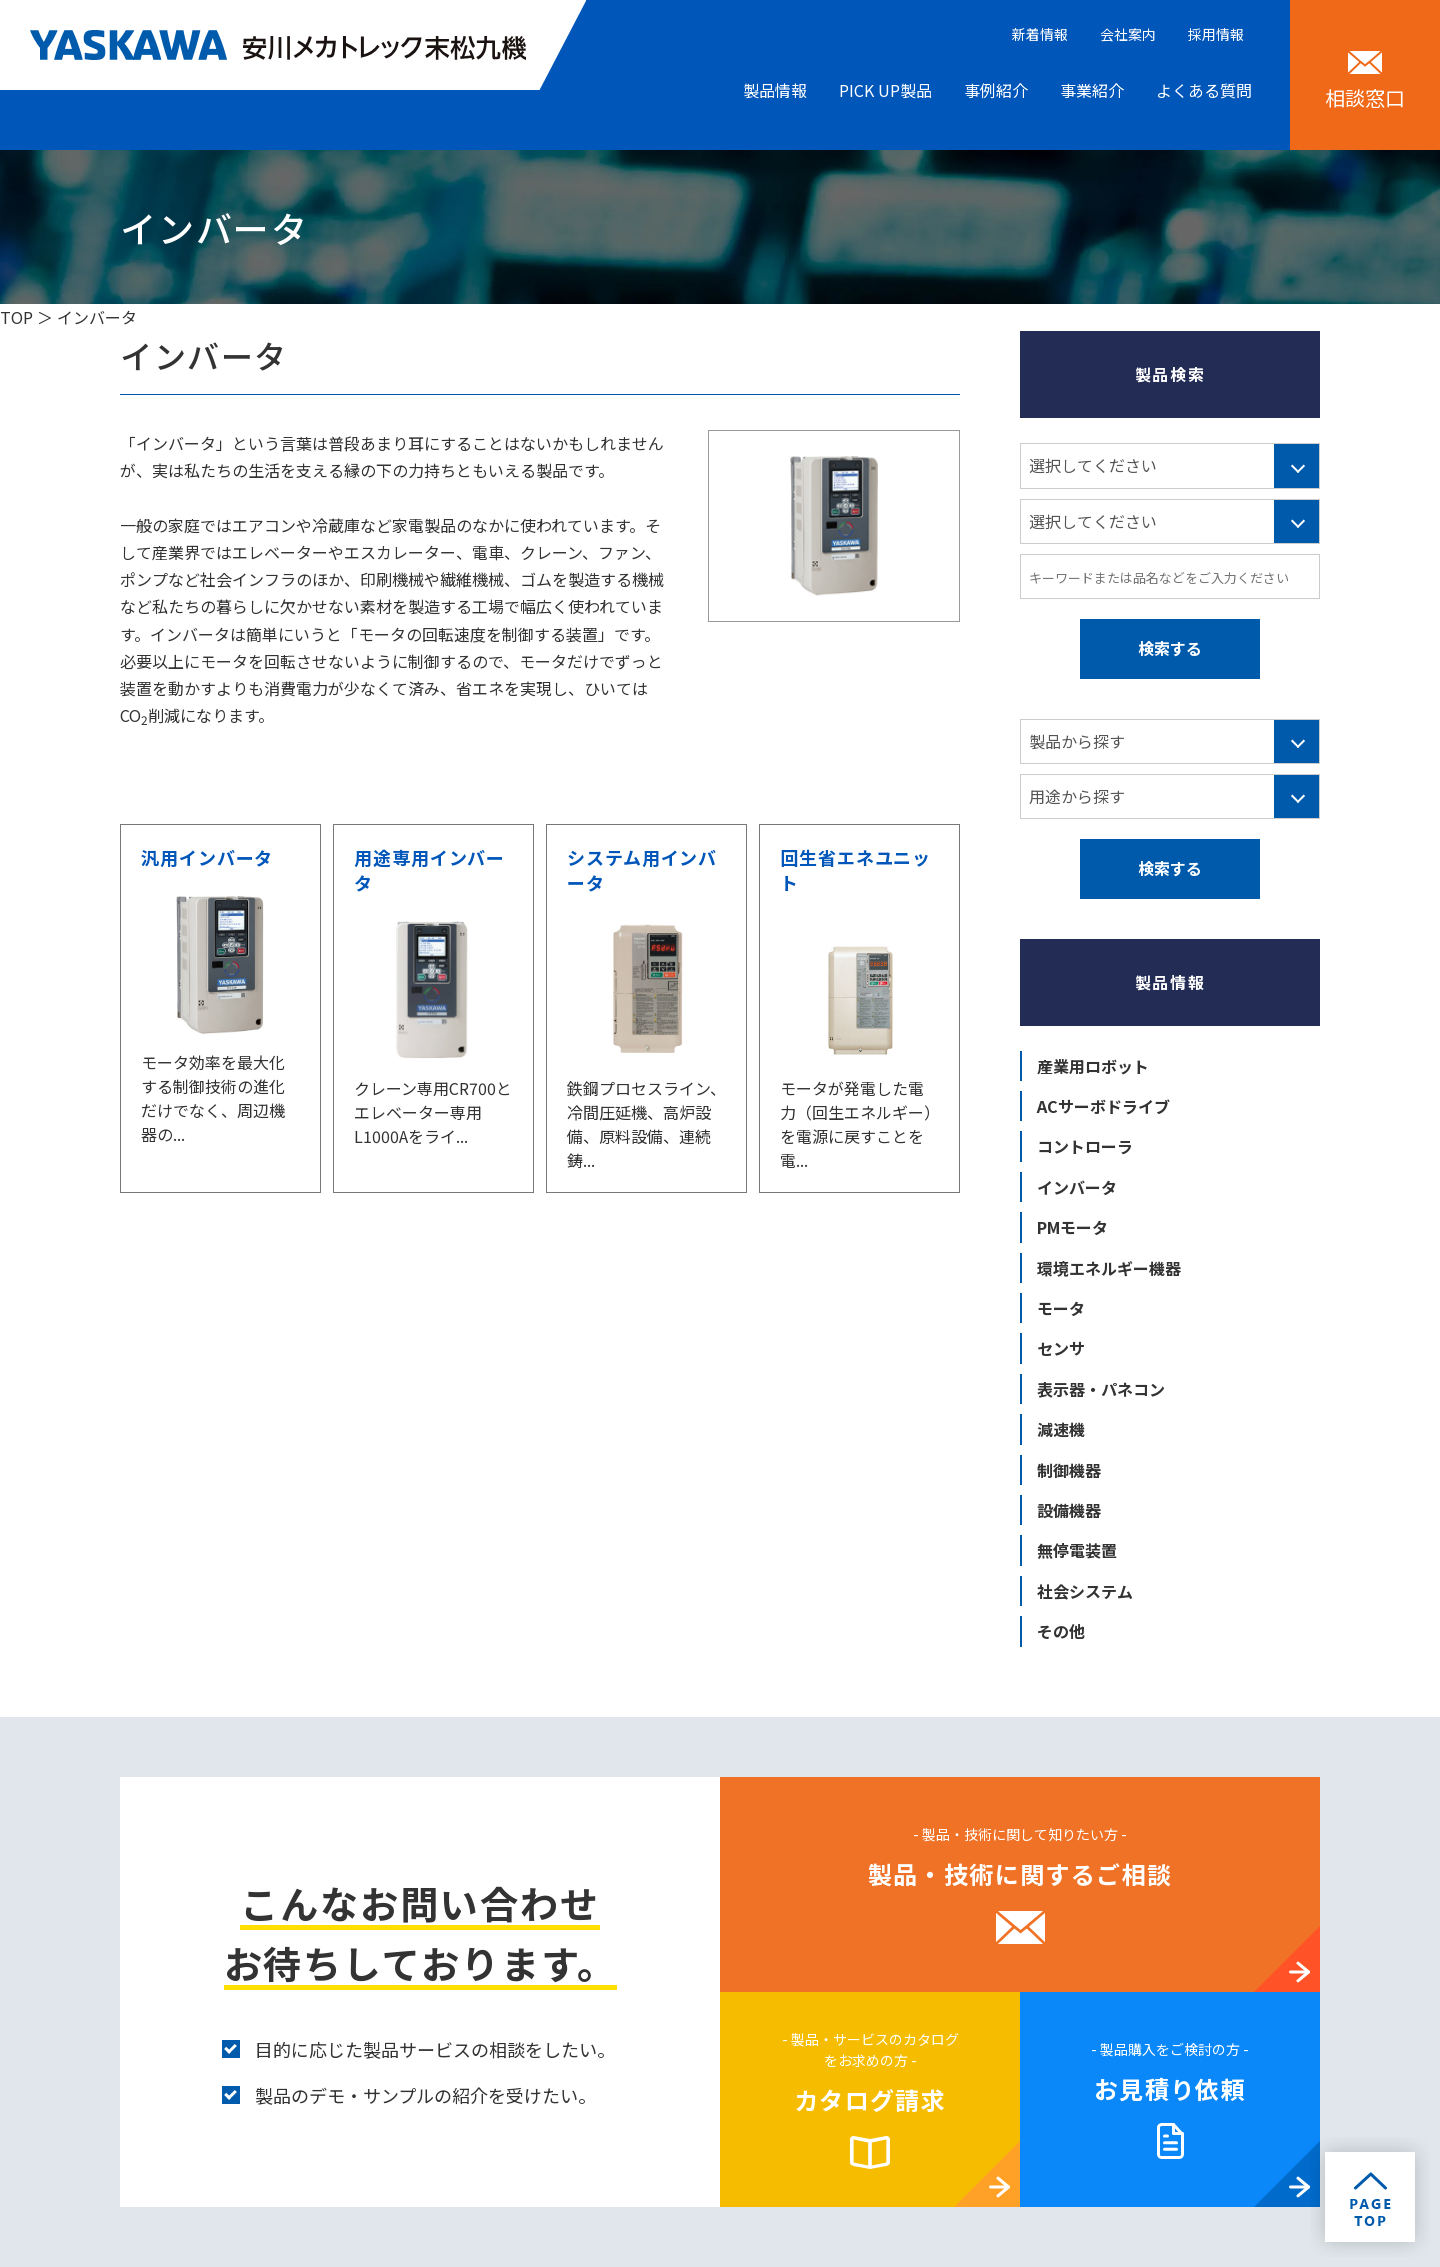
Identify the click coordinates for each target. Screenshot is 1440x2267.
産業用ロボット (1093, 1066)
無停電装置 (1077, 1550)
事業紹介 (1092, 90)
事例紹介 (996, 90)
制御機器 (1069, 1470)
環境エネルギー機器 (1109, 1268)
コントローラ (1085, 1146)
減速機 (1061, 1429)
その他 (1061, 1631)
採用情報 (1216, 34)
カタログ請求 (870, 2099)
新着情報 (1040, 34)
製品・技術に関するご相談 (1020, 1873)
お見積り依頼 (1170, 2088)
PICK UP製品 (885, 90)
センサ (1061, 1348)
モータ (1061, 1308)
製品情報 (775, 90)
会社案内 (1128, 34)
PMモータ (1072, 1227)
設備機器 (1069, 1510)
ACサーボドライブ (1103, 1106)
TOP (16, 317)
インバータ (1077, 1187)
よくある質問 (1204, 90)
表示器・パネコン (1101, 1389)
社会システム (1085, 1591)
